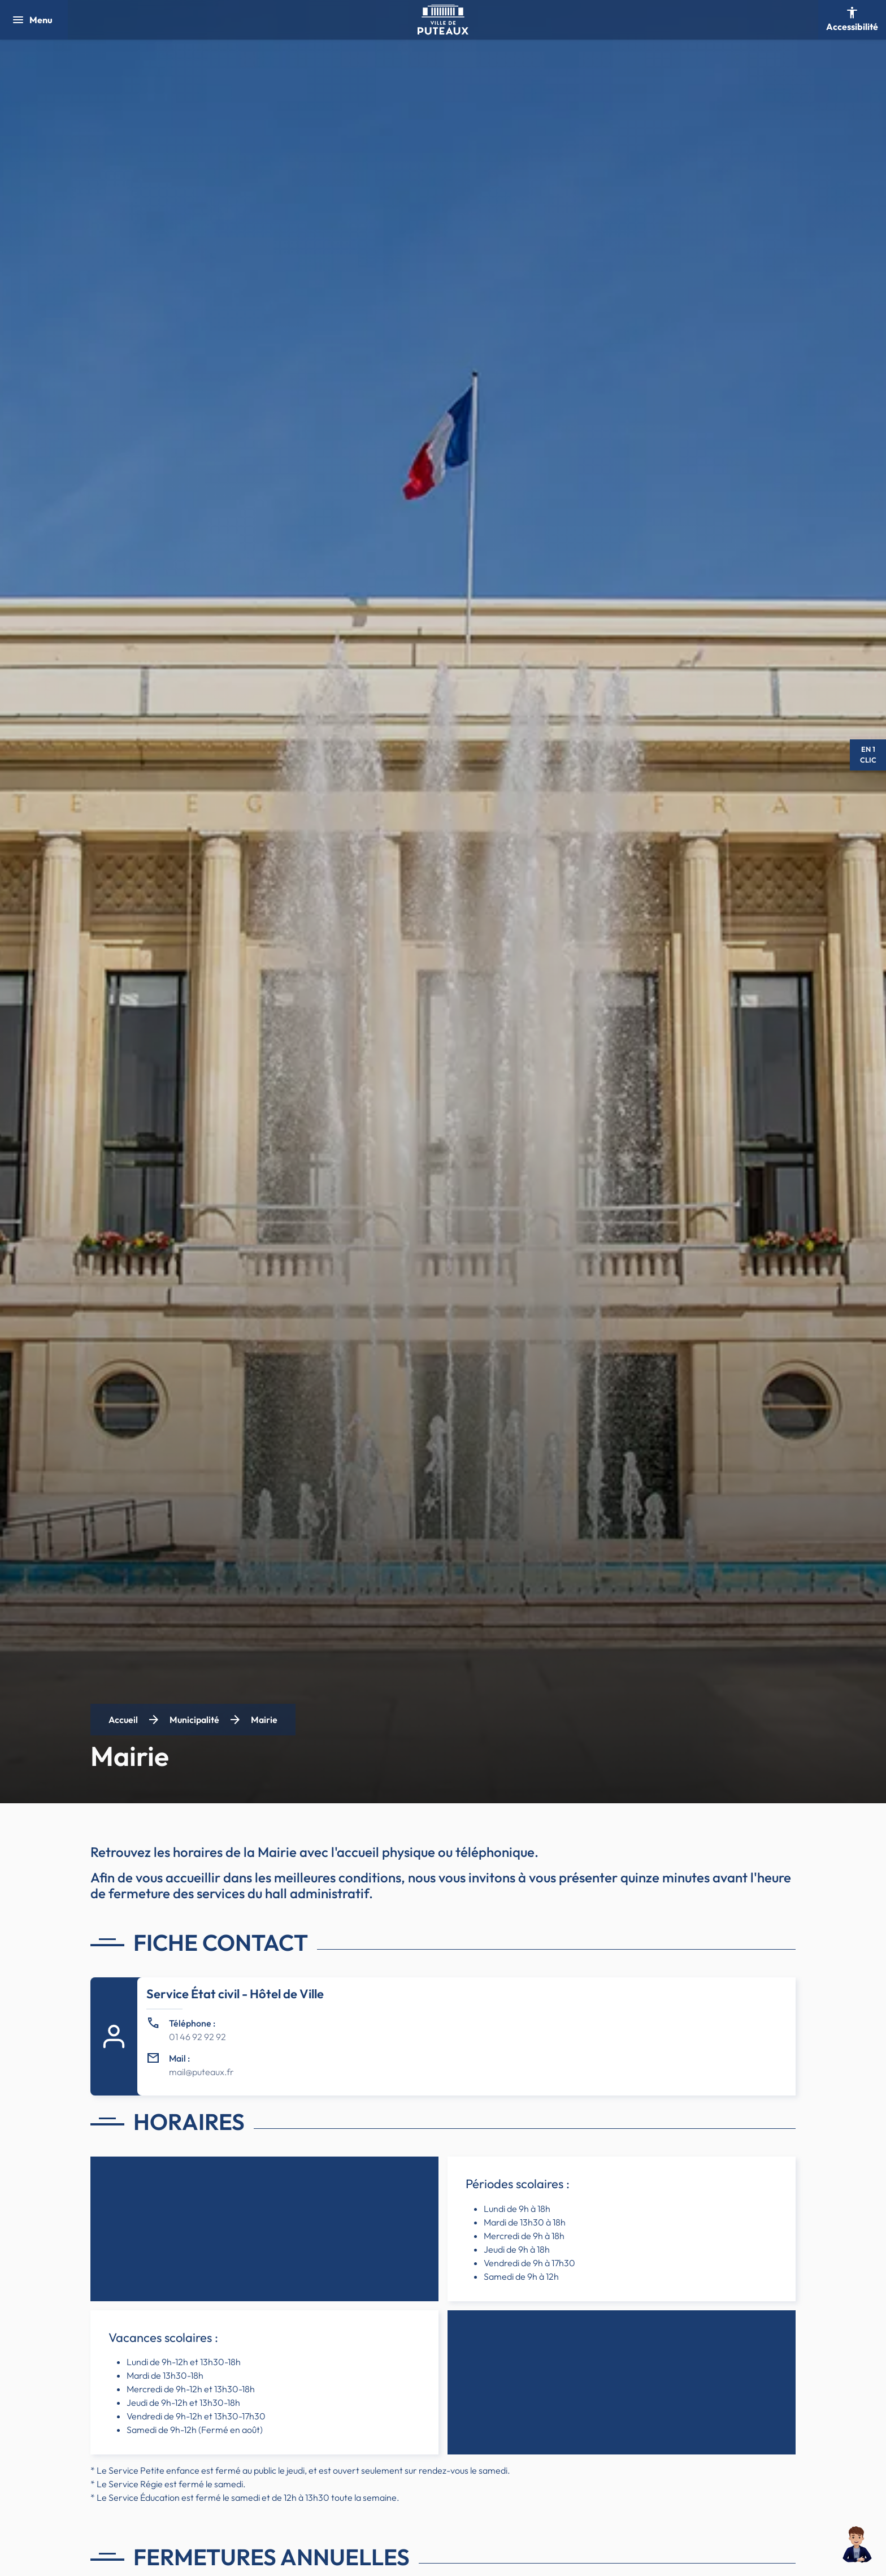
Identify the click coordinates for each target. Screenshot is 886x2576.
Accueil (123, 1719)
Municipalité (194, 1719)
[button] (857, 2547)
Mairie (264, 1719)
